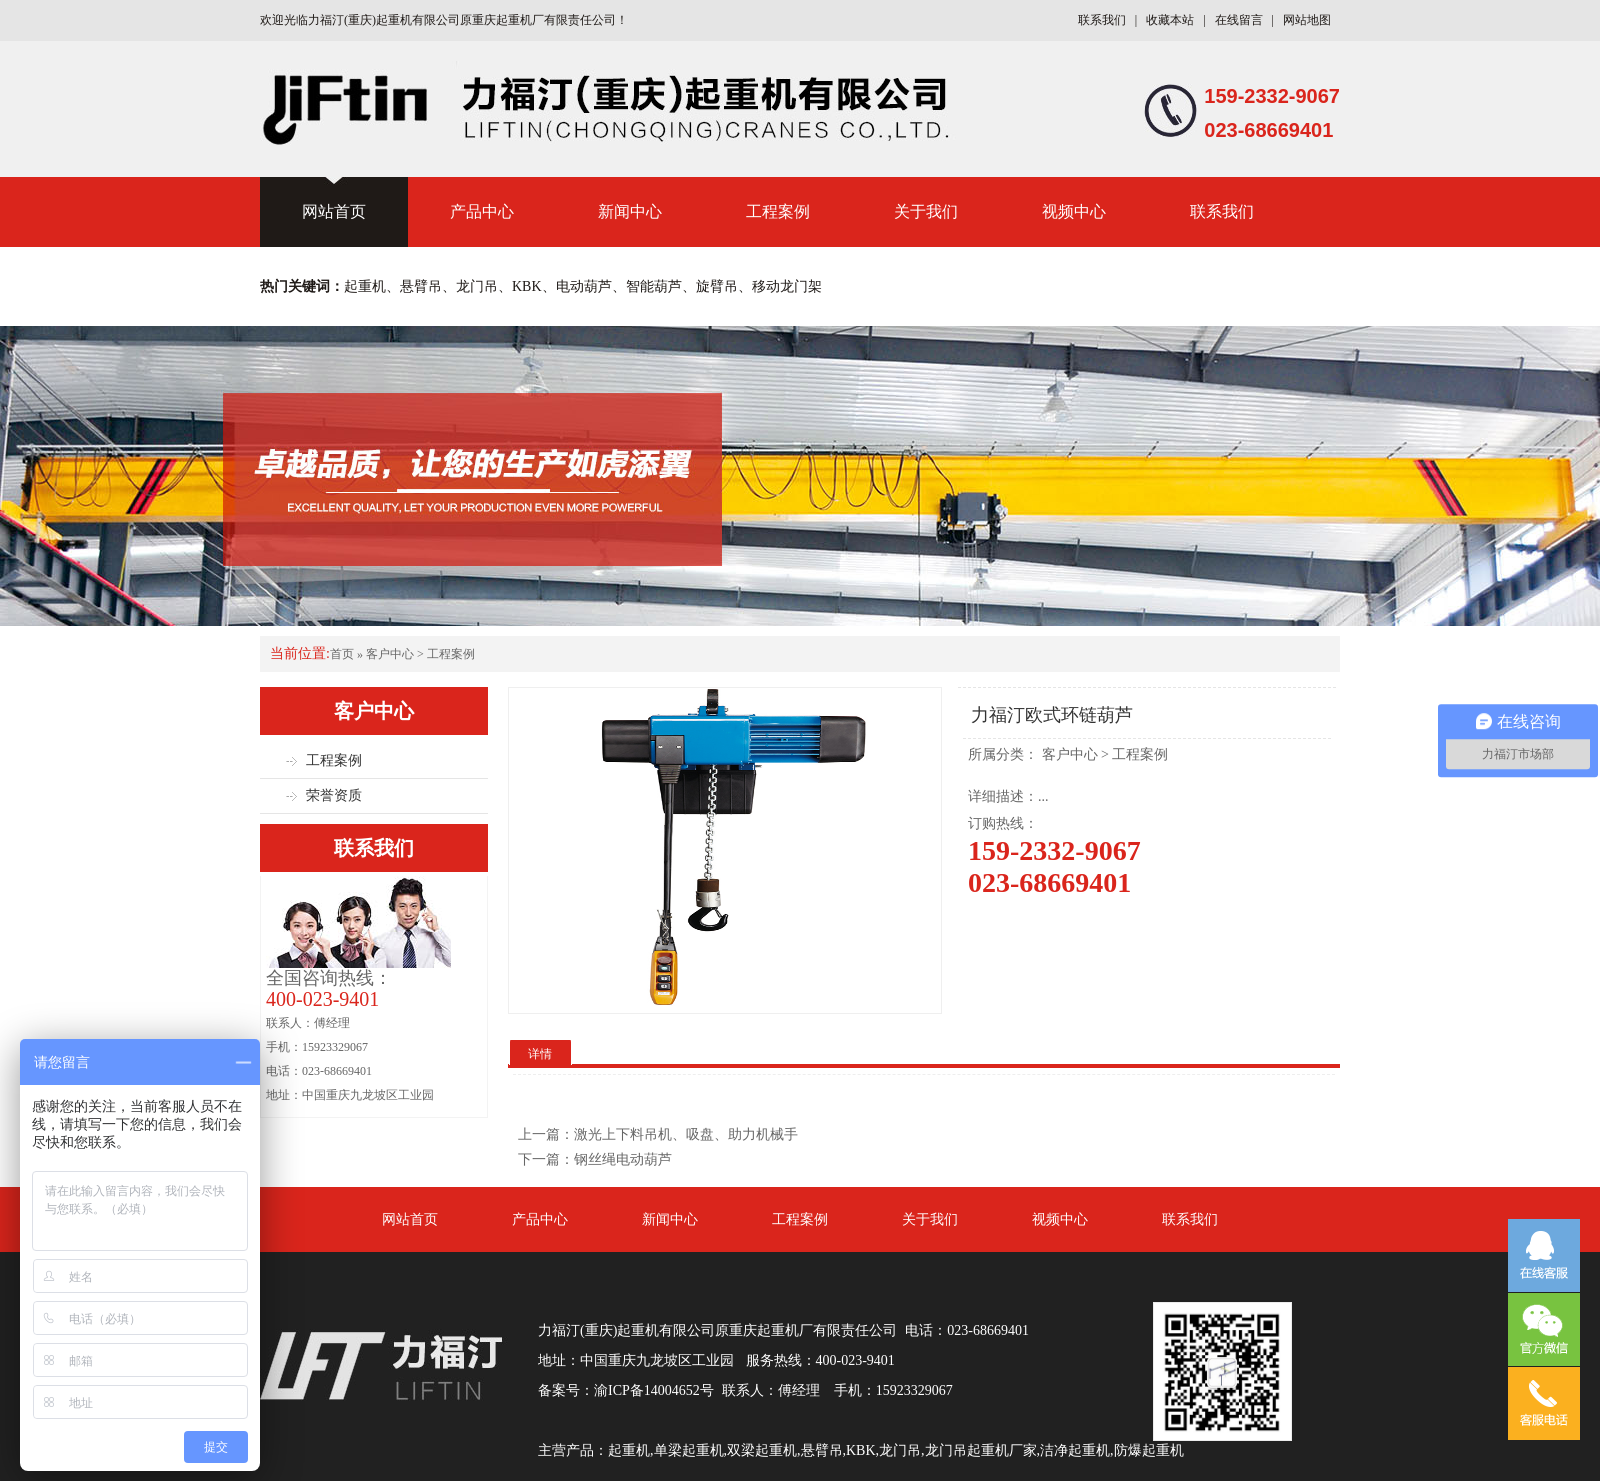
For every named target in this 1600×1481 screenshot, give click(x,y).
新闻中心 (630, 211)
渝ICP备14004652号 (654, 1390)
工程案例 (778, 211)
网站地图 (1307, 20)
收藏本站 (1170, 20)
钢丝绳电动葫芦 (623, 1159)
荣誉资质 (334, 795)
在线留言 (1239, 20)
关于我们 (926, 211)
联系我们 (1102, 20)
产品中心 (482, 211)
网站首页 (334, 211)
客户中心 (390, 654)
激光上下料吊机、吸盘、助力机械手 (686, 1134)
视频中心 (1074, 211)
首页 (342, 654)
